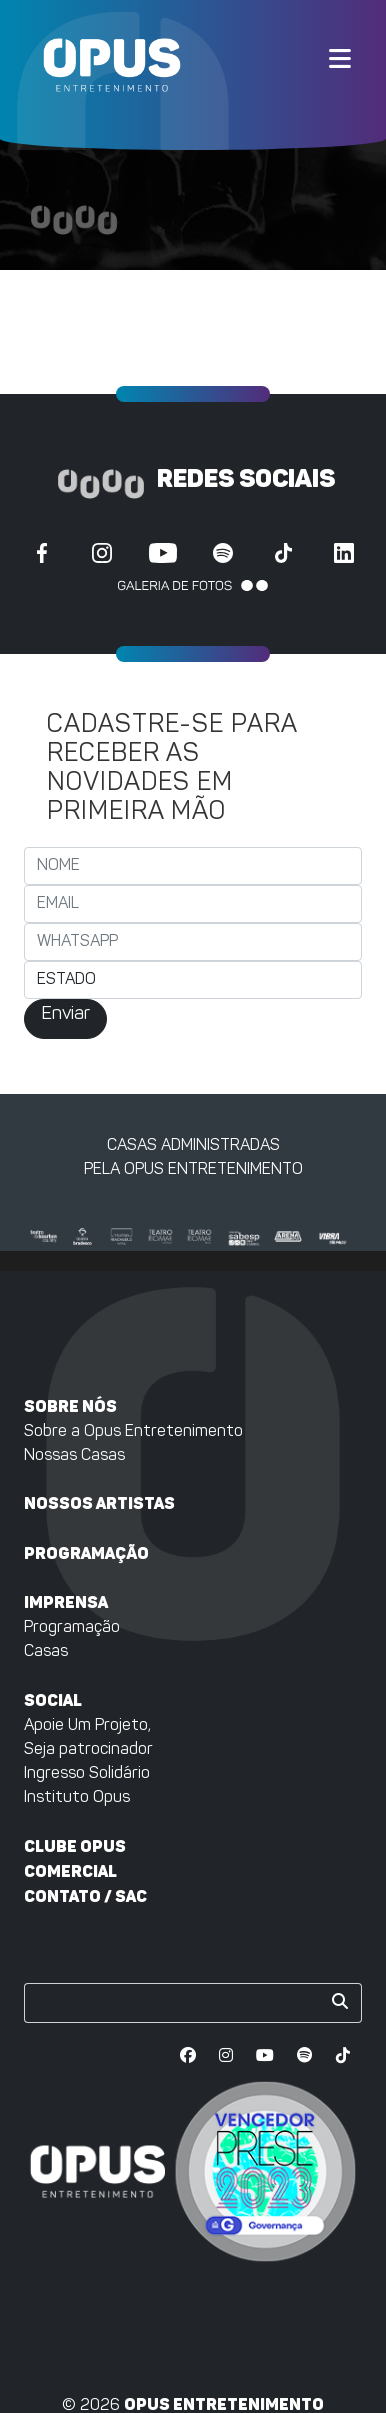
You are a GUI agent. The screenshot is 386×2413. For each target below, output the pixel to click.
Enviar (65, 1014)
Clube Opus (75, 1846)
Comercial (70, 1871)
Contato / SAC (85, 1896)
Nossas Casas (74, 1456)
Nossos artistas (99, 1503)
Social (53, 1700)
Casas (46, 1652)
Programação (86, 1553)
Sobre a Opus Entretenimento (133, 1432)
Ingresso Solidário (87, 1774)
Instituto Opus (77, 1798)
